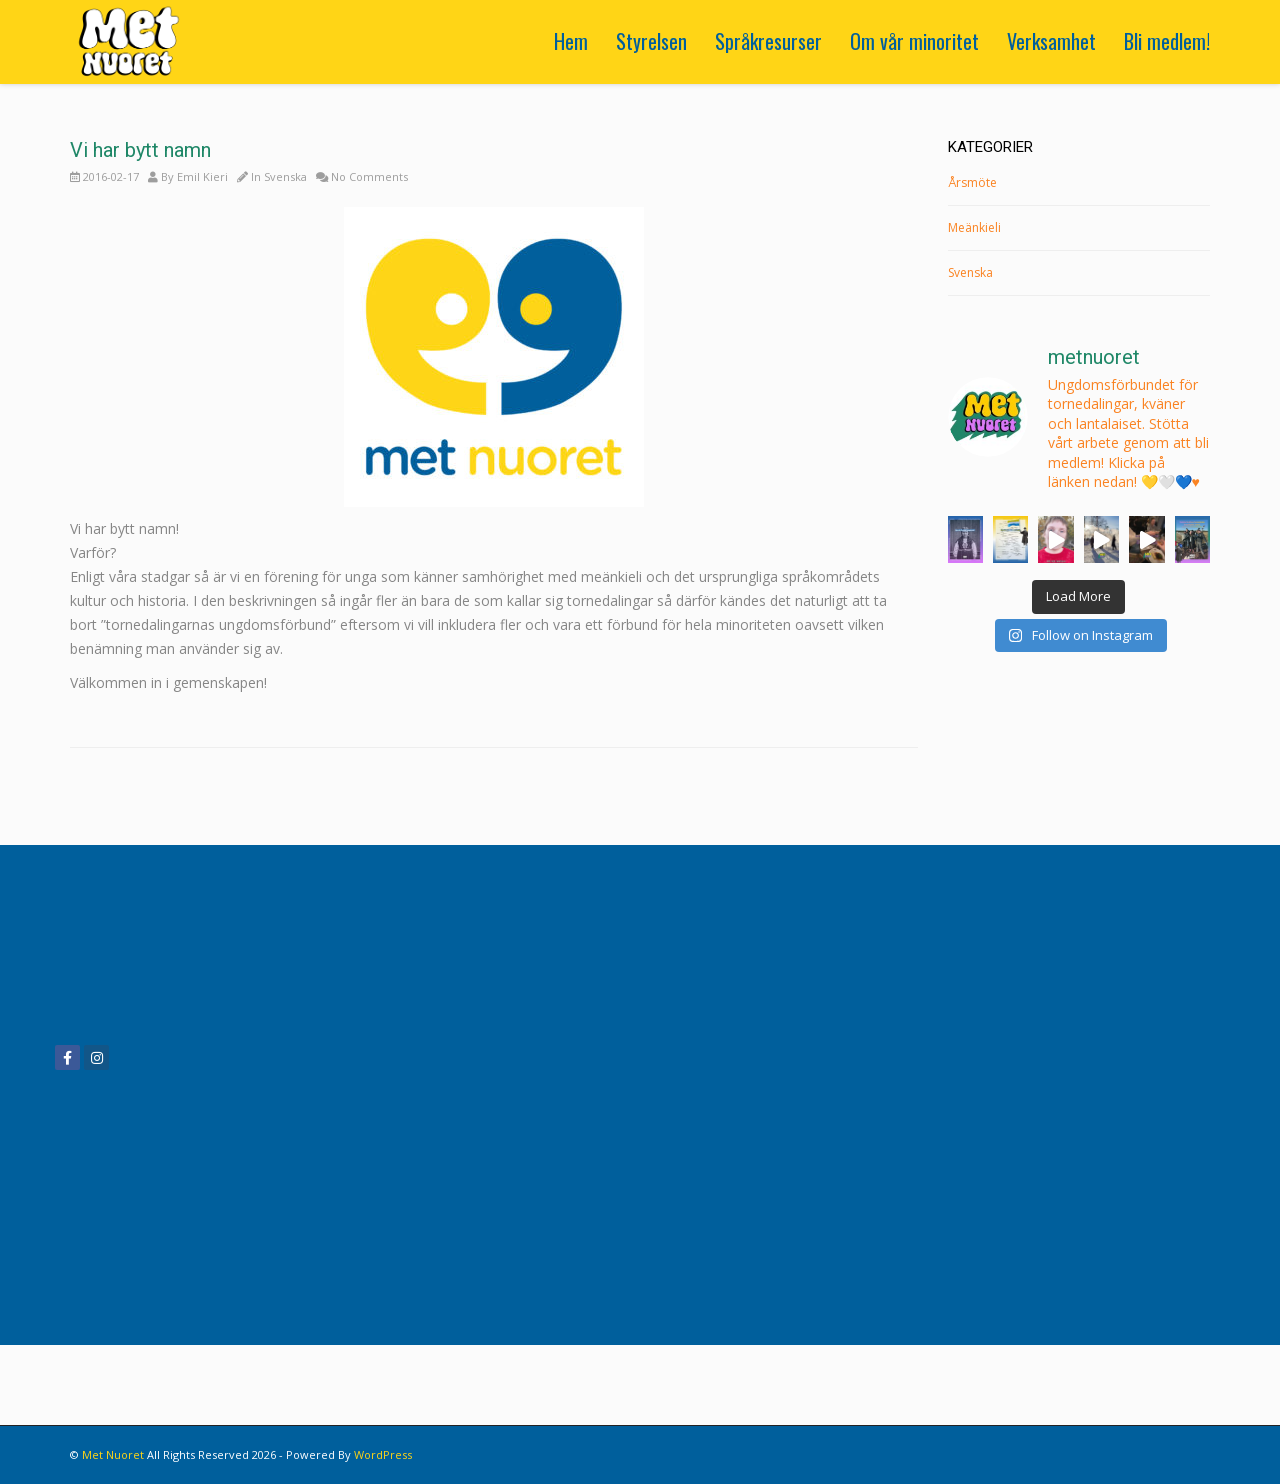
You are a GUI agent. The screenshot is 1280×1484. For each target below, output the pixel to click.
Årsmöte (972, 182)
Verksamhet (1051, 41)
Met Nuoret (113, 1454)
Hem (571, 41)
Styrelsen (651, 41)
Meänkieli (974, 227)
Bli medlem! (1167, 41)
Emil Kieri (202, 176)
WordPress (383, 1454)
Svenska (285, 176)
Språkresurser (768, 41)
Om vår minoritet (914, 41)
